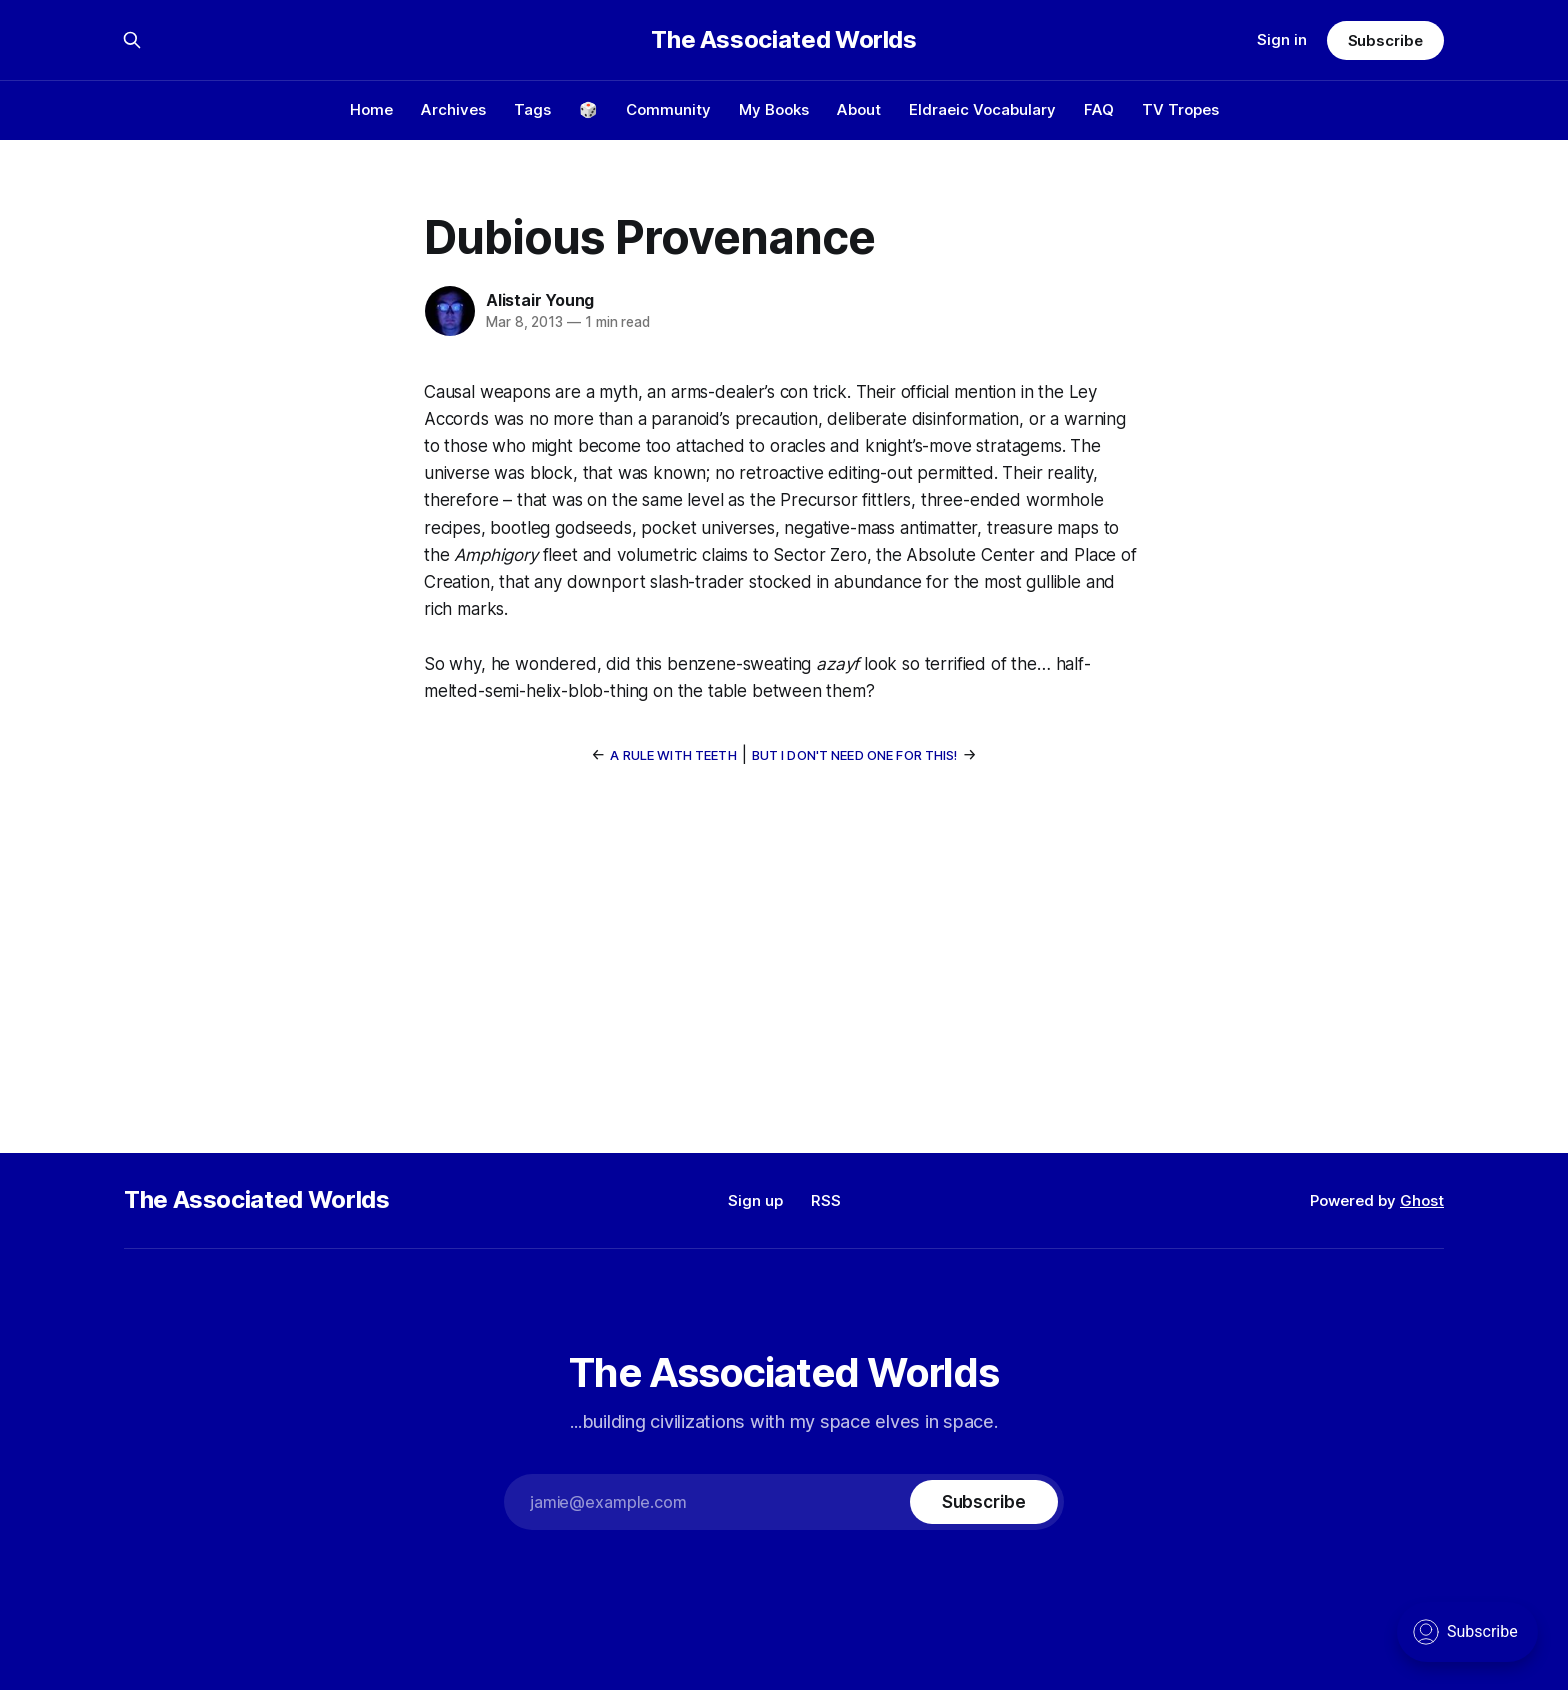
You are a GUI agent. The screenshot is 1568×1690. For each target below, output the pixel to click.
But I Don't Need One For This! (855, 755)
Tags (532, 109)
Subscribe (1385, 40)
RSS (826, 1200)
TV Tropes (1180, 109)
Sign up (755, 1200)
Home (371, 109)
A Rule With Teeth (673, 755)
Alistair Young (540, 300)
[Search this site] (132, 40)
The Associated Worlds (783, 40)
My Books (774, 109)
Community (668, 109)
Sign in (1282, 39)
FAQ (1099, 109)
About (859, 109)
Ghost (1422, 1200)
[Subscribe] (984, 1502)
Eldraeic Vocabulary (982, 109)
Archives (453, 109)
